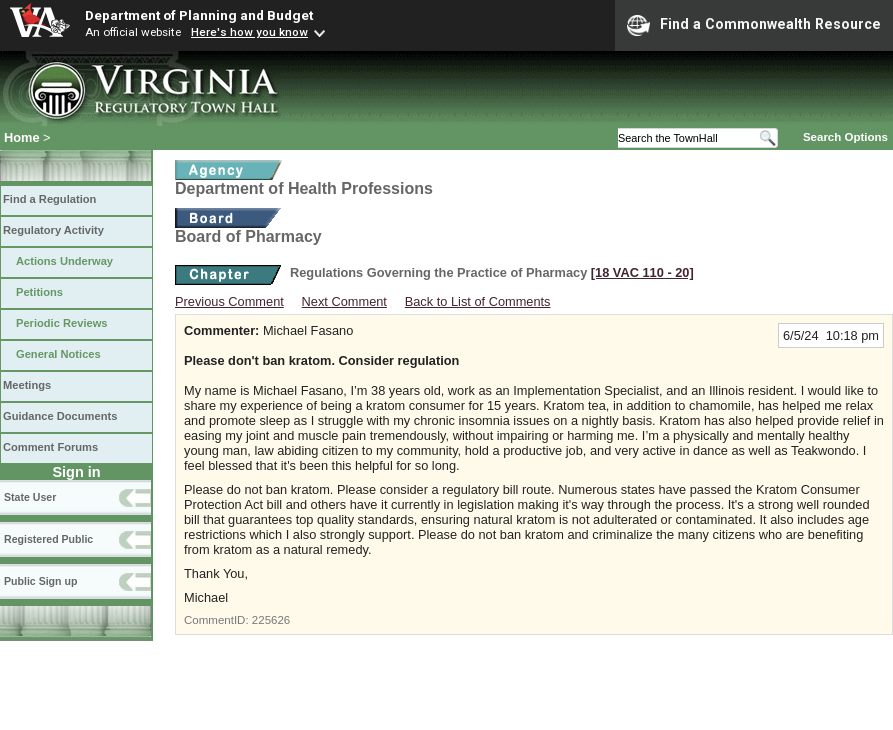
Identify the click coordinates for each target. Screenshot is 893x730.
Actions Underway (64, 261)
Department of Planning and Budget (199, 15)
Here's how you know (249, 32)
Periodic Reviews (62, 323)
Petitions (39, 292)
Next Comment (344, 301)
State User (30, 497)
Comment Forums (50, 447)
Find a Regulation (49, 199)
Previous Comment (229, 301)
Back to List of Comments (478, 301)
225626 (271, 620)
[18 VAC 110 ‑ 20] (642, 272)
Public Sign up (40, 581)
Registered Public (48, 539)
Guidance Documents (60, 416)
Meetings (27, 385)
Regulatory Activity (53, 230)
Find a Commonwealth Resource (754, 25)
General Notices (58, 354)
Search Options (845, 137)
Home (22, 137)
